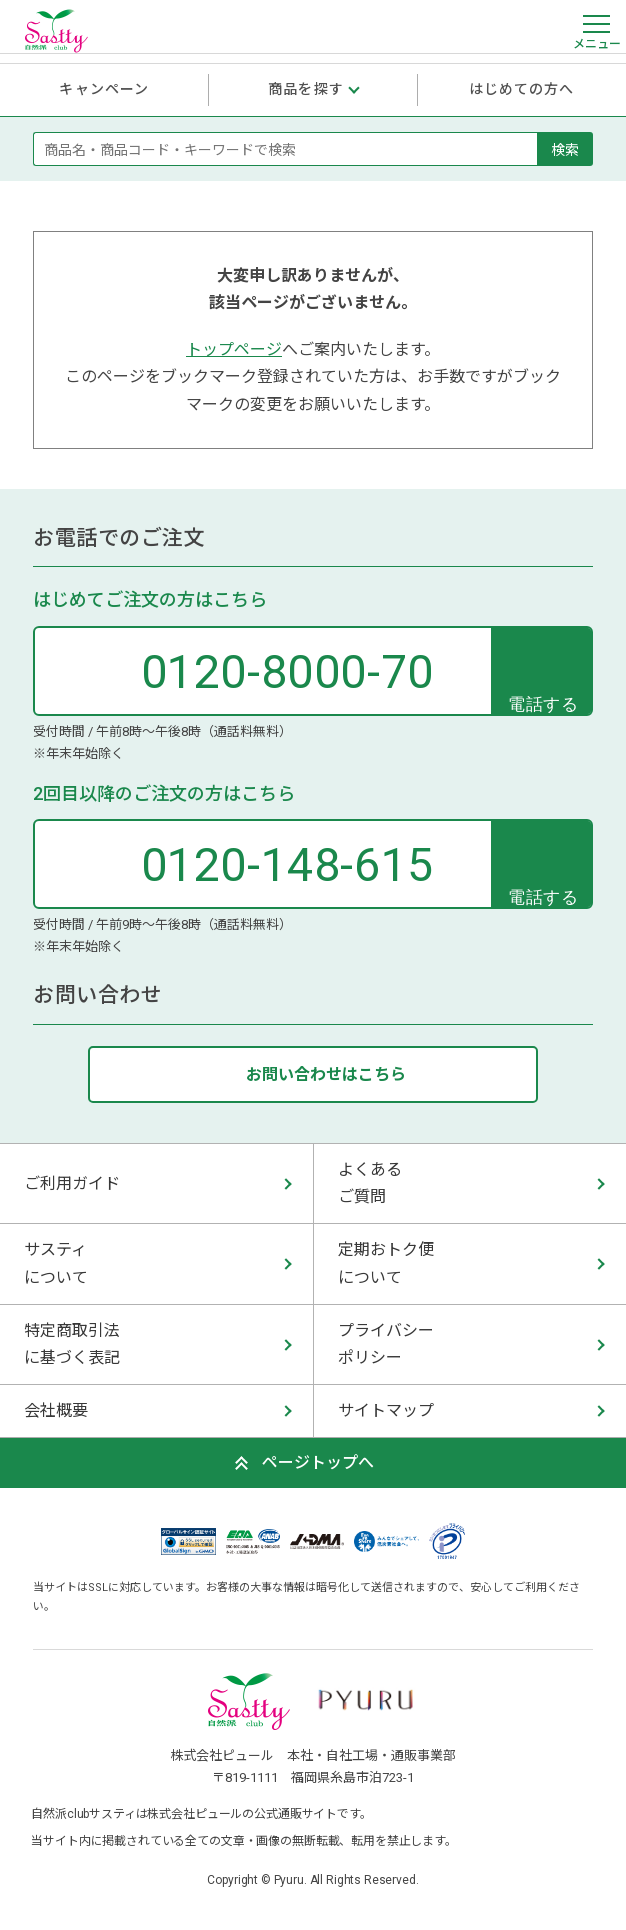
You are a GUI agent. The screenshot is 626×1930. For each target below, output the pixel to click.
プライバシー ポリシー (386, 1344)
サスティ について (56, 1263)
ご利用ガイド (72, 1183)
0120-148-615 (287, 865)
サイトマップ (386, 1410)
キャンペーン (104, 89)
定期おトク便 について (386, 1263)
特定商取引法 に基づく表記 (72, 1344)
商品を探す (306, 89)
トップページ (234, 349)
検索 (565, 149)
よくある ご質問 (370, 1183)
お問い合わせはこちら (326, 1074)
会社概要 (56, 1410)
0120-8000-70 (287, 672)
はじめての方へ (522, 89)
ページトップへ (318, 1462)
